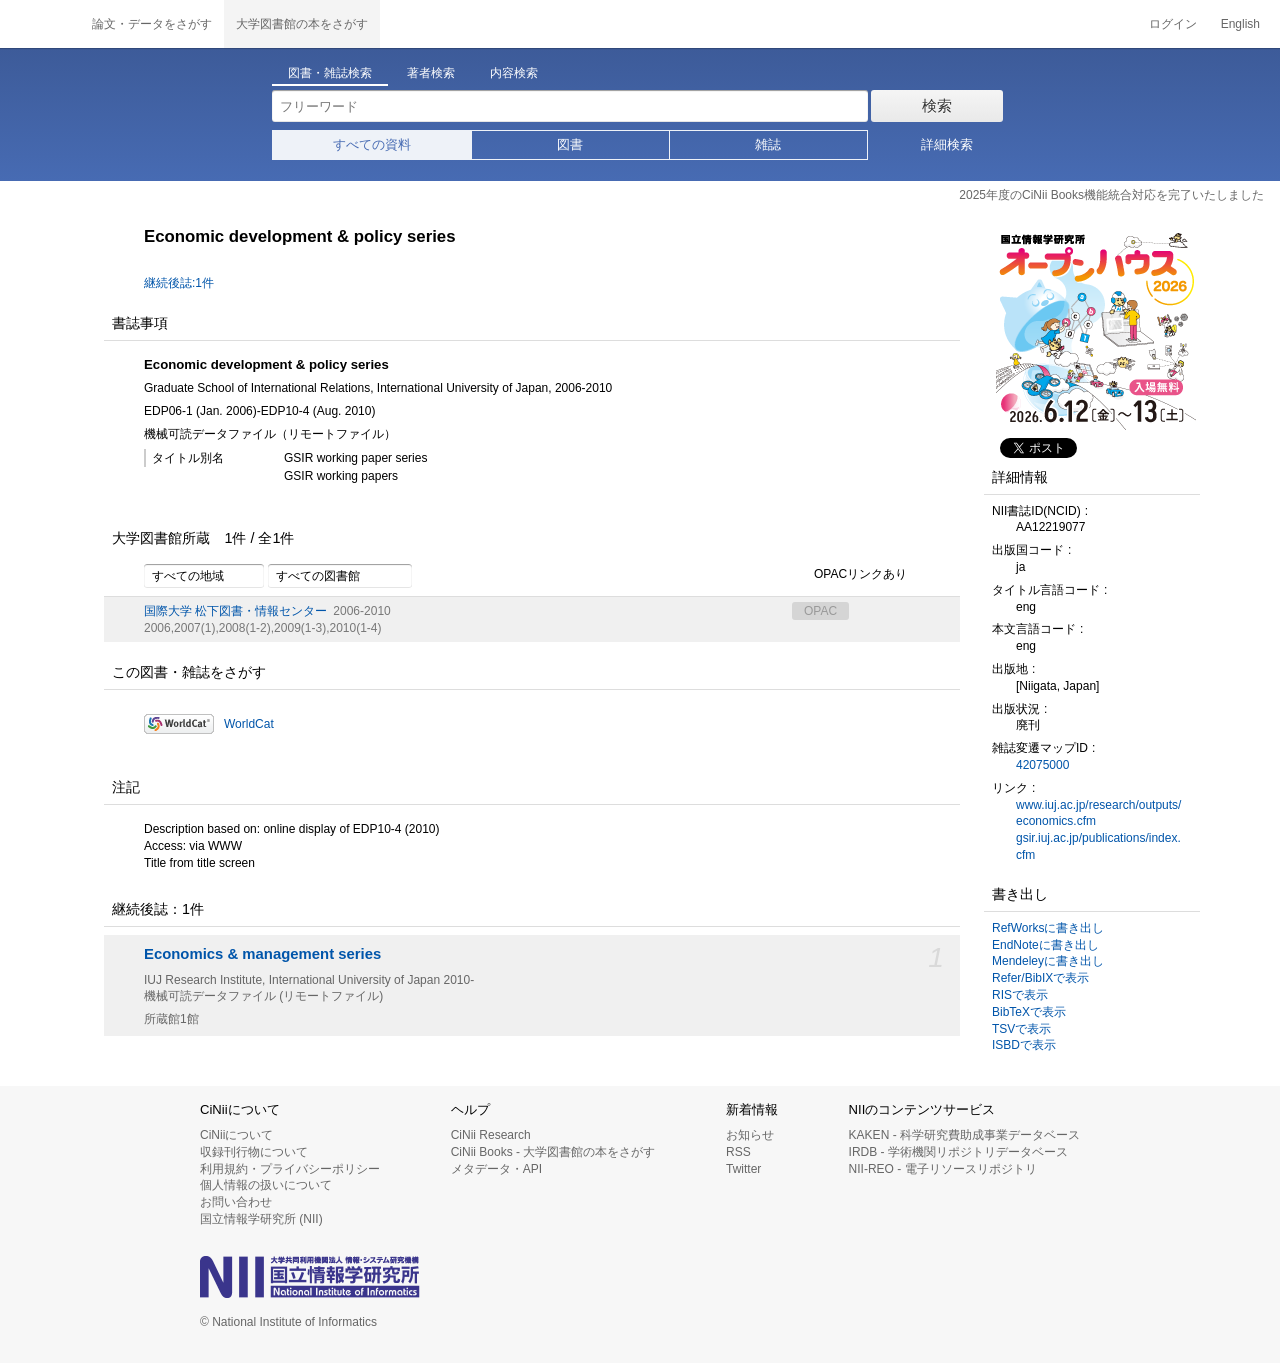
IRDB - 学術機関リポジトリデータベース (958, 1152)
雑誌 (768, 144)
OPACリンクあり (849, 575)
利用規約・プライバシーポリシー (290, 1169)
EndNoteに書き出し (1045, 945)
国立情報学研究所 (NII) (261, 1219)
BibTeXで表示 (1029, 1012)
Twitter (743, 1169)
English (1240, 24)
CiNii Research (491, 1135)
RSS (738, 1152)
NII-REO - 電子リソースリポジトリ (943, 1169)
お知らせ (750, 1135)
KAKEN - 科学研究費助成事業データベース (964, 1135)
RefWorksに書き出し (1048, 928)
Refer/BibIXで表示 (1040, 978)
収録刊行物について (254, 1152)
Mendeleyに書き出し (1048, 961)
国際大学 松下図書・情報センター (235, 611)
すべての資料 (372, 144)
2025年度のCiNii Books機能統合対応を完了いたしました (1111, 195)
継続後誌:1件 (179, 283)
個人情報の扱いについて (266, 1185)
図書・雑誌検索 (330, 73)
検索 (937, 105)
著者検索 (431, 73)
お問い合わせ (236, 1202)
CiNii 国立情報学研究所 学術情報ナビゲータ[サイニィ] (40, 24)
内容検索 (514, 73)
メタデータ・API (496, 1169)
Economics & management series (262, 954)
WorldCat (249, 724)
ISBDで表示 (1024, 1045)
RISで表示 (1020, 995)
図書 (570, 144)
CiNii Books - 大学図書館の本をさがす (553, 1152)
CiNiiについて (236, 1135)
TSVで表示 (1021, 1029)
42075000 (1042, 765)
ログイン (1173, 24)
